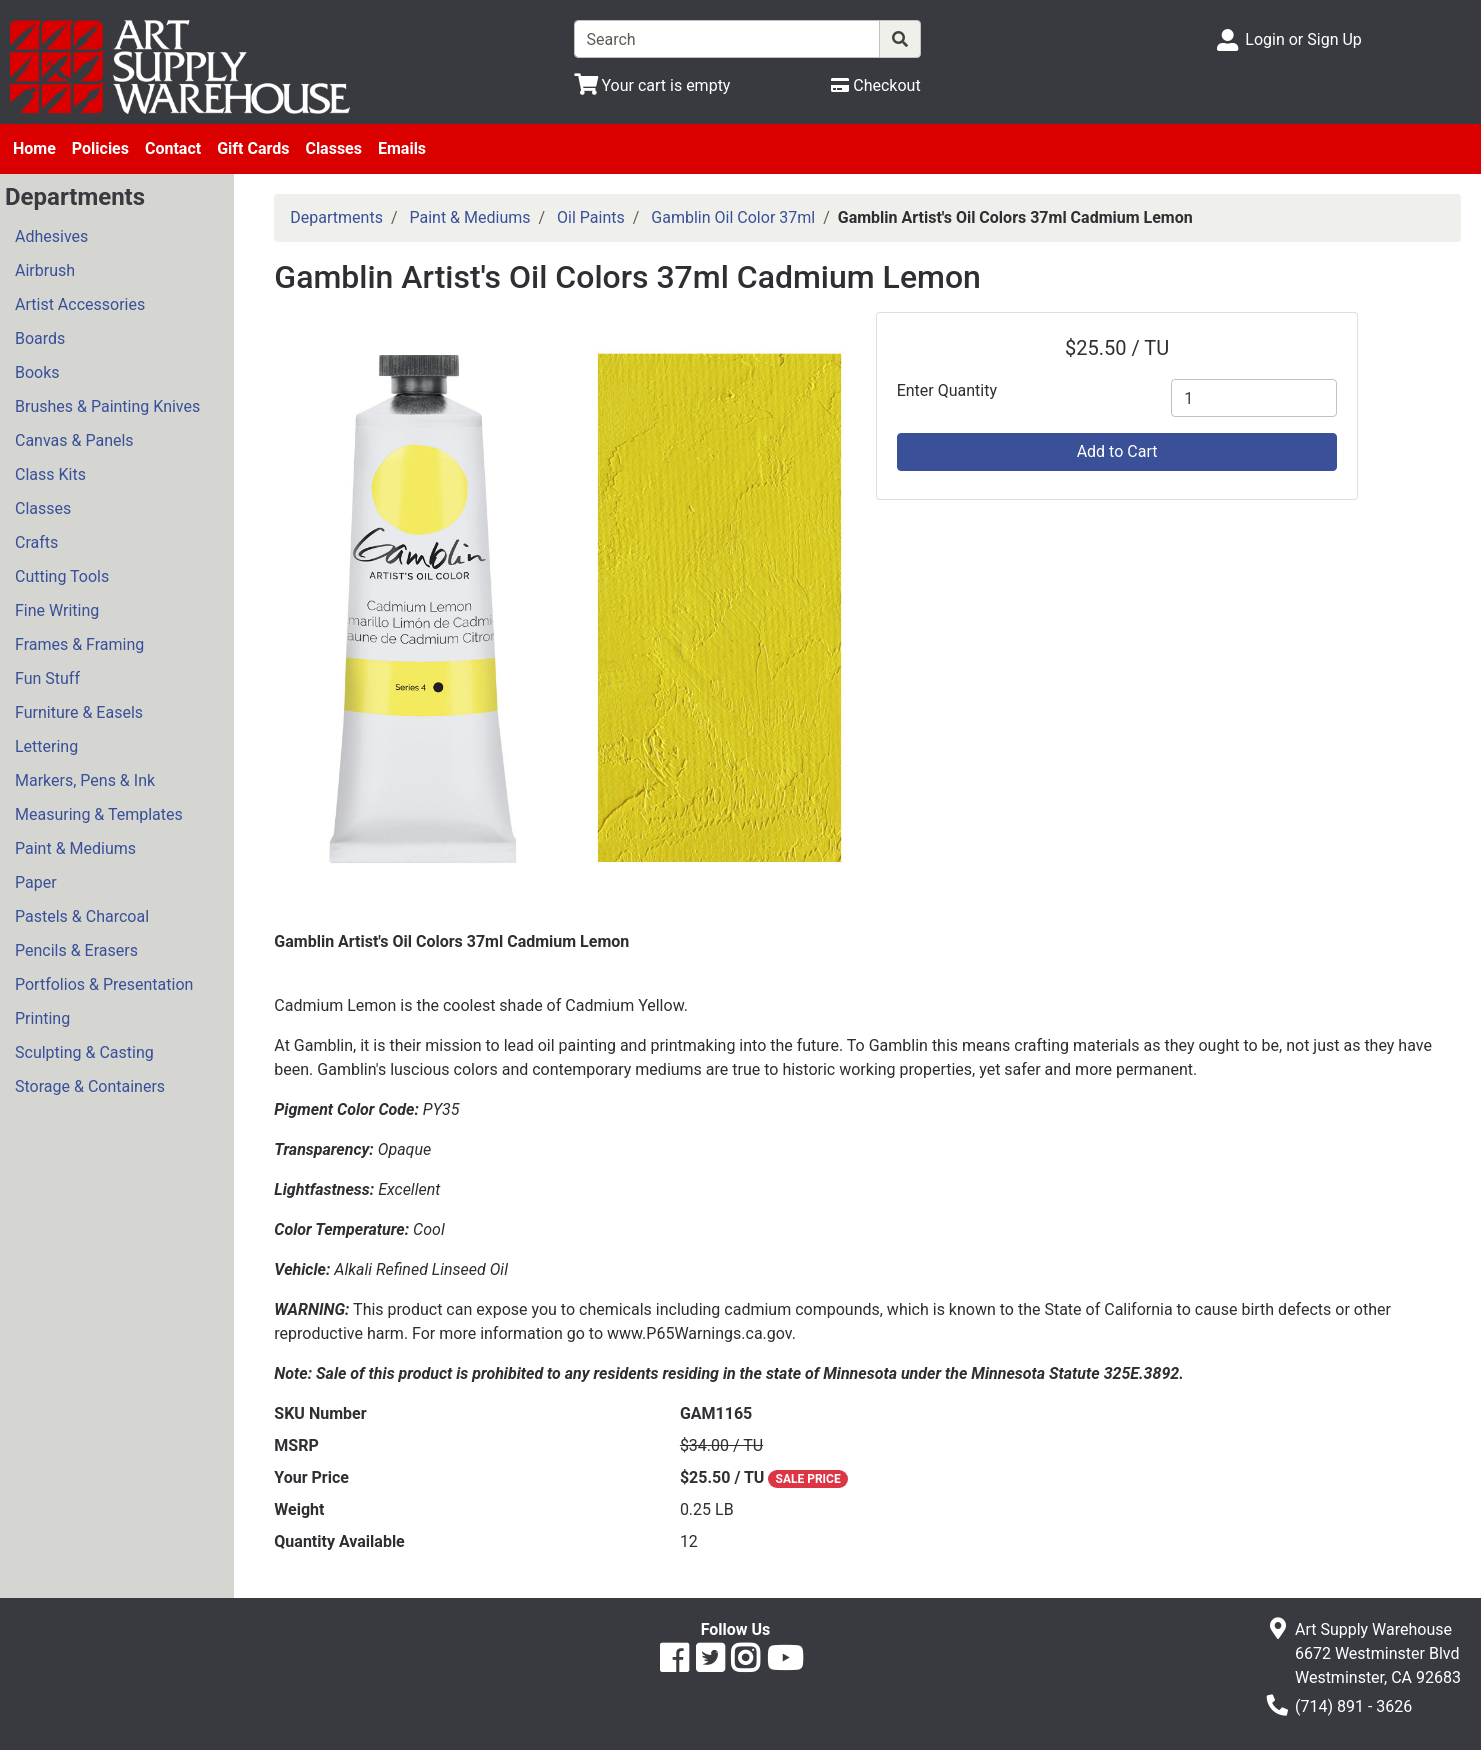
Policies (100, 148)
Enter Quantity (947, 390)
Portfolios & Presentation (104, 984)
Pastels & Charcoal (82, 916)
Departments (336, 217)
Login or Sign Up (1303, 39)
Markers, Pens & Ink (85, 780)
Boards (40, 338)
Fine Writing (57, 610)
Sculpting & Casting (84, 1052)
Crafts (36, 542)
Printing (42, 1018)
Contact (173, 148)
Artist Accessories (80, 304)
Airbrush (45, 270)
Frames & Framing (79, 644)
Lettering (46, 746)
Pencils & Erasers (76, 950)
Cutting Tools (62, 576)
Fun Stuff (47, 678)
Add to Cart (1117, 451)
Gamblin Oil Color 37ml (733, 217)
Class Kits (50, 474)
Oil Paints (591, 217)
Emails (402, 148)
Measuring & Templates (99, 814)
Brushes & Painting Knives (107, 406)
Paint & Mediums (75, 848)
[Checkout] (875, 85)
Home (34, 148)
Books (37, 372)
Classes (333, 148)
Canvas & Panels (74, 440)
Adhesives (51, 236)
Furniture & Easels (79, 712)
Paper (36, 882)
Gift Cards (253, 148)
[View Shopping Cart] (652, 85)
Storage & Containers (90, 1086)
